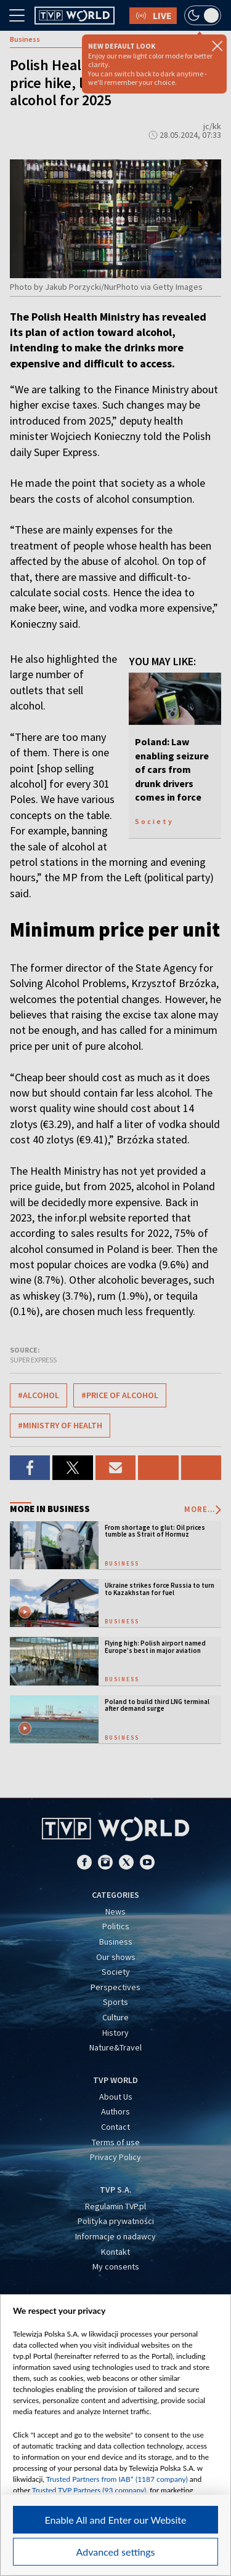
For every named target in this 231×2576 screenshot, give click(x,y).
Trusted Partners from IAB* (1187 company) (117, 2479)
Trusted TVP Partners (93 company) (89, 2490)
